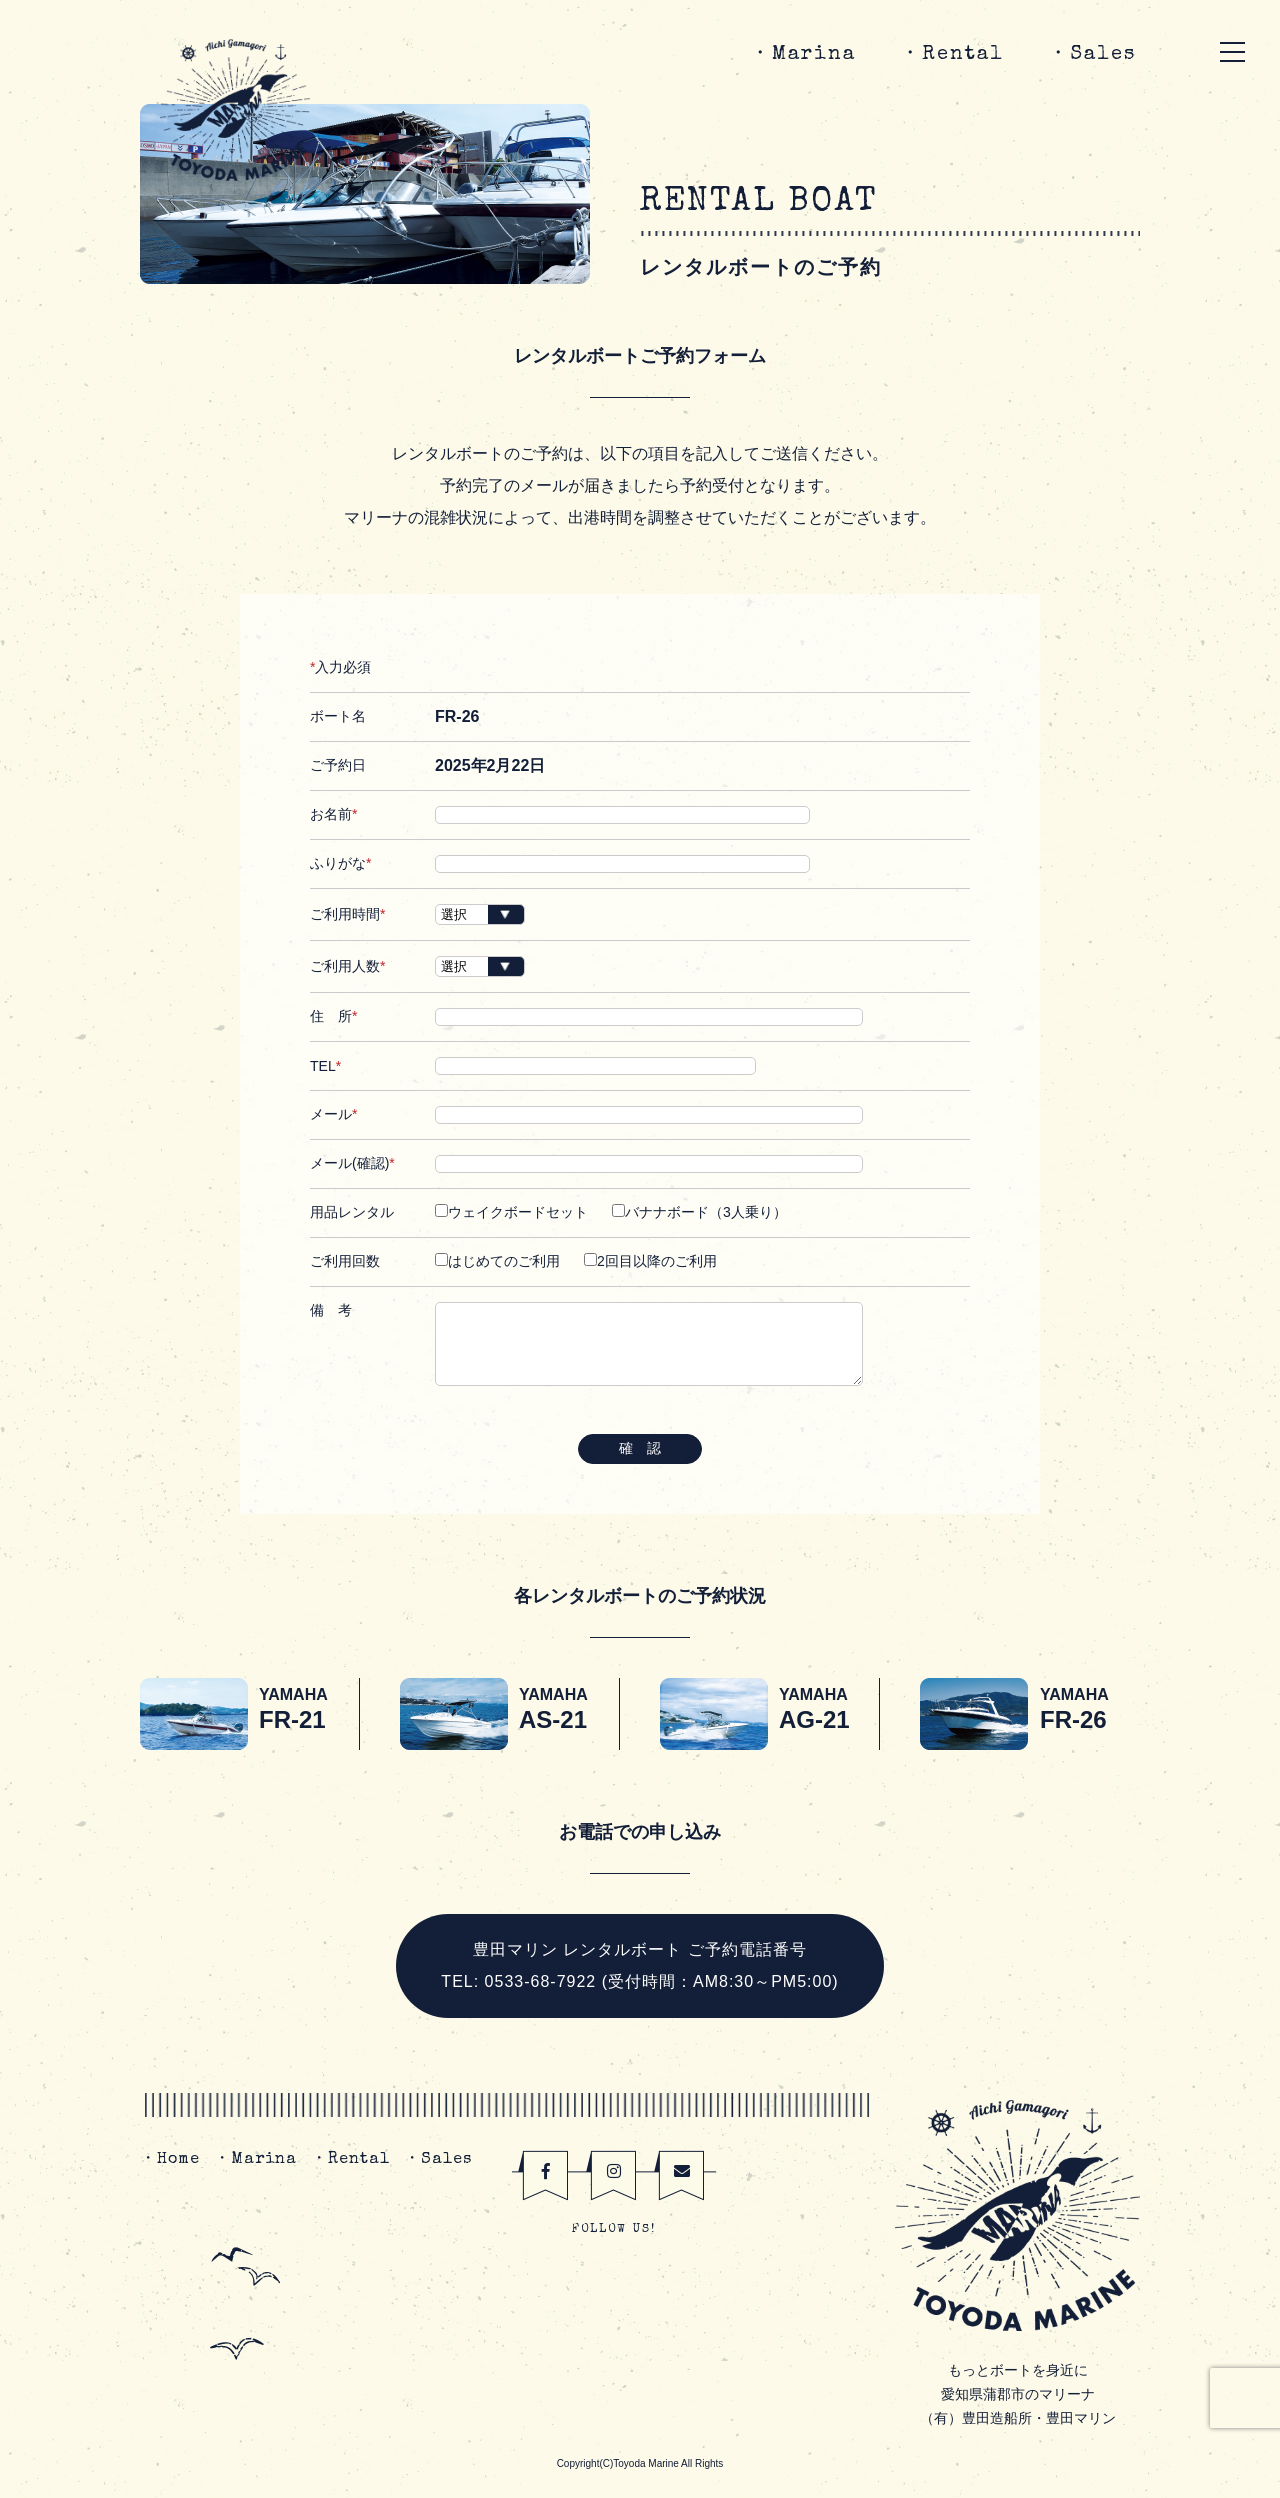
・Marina (803, 55)
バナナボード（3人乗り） (699, 1212)
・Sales (1092, 55)
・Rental (952, 55)
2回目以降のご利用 (650, 1261)
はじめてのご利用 (497, 1261)
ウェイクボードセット (511, 1212)
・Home (170, 2160)
